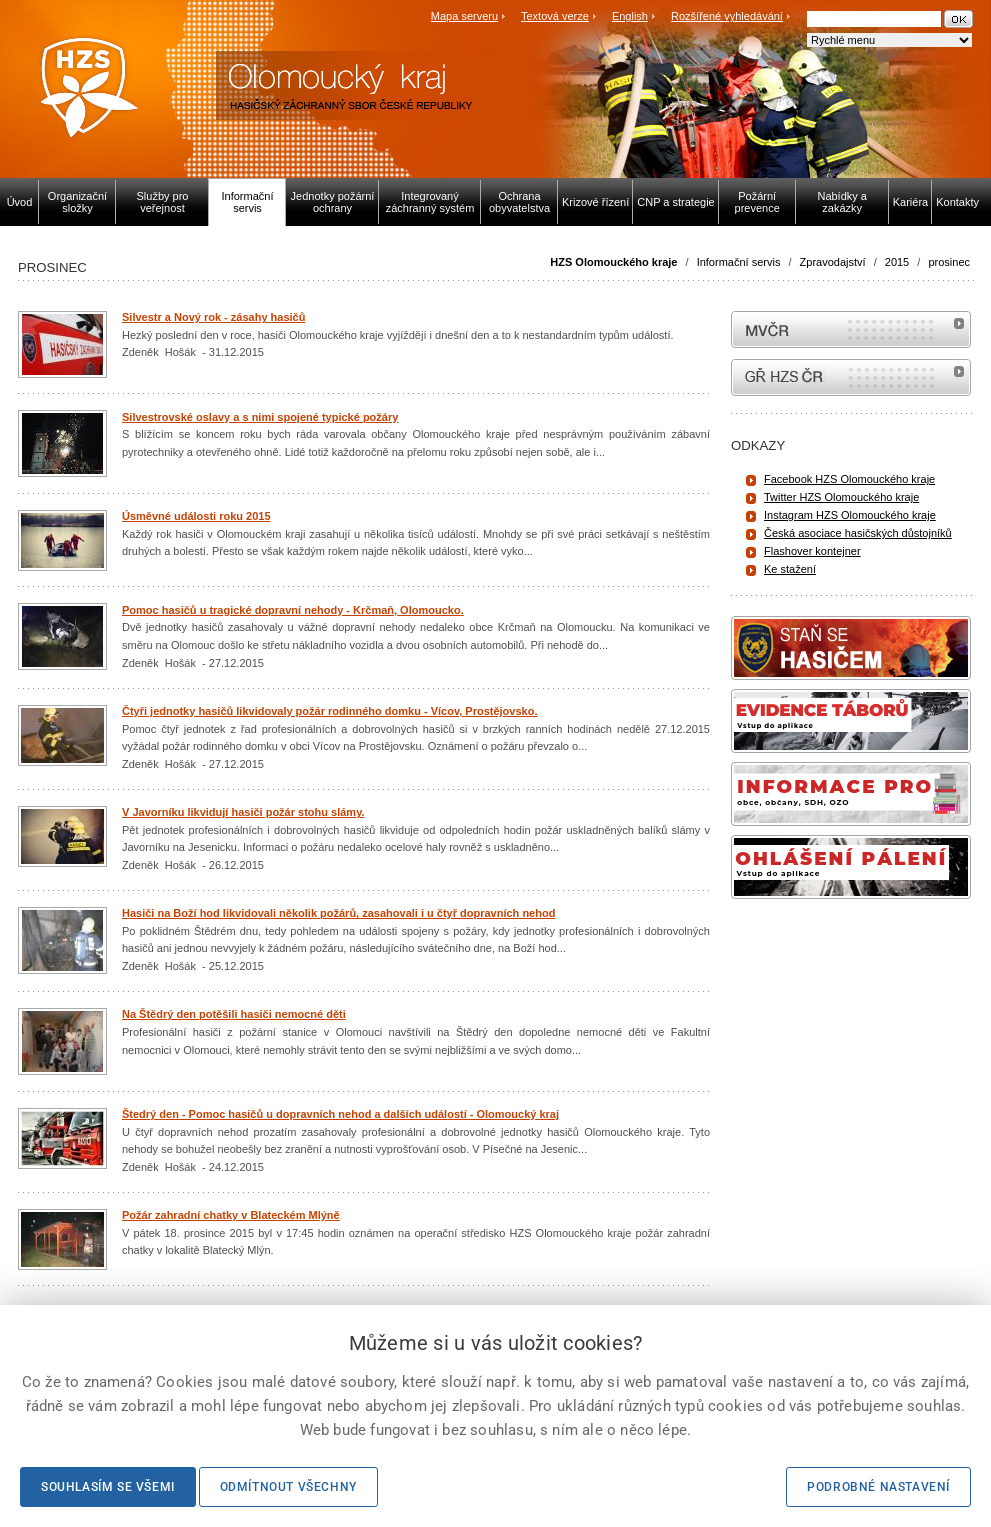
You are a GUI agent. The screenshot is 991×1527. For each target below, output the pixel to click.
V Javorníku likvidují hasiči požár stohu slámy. (243, 812)
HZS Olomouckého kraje (613, 262)
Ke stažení (790, 569)
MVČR (851, 329)
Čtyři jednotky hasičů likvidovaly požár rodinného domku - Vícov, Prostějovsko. (329, 711)
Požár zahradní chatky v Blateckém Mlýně (231, 1215)
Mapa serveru (464, 16)
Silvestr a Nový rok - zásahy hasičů (213, 317)
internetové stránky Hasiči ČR (851, 377)
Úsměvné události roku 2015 (196, 516)
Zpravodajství (833, 262)
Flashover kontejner (812, 551)
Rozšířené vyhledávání (727, 16)
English (630, 16)
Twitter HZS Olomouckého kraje (841, 497)
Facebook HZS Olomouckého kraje (849, 479)
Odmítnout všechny (288, 1487)
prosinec (949, 262)
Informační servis (739, 262)
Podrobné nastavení (878, 1487)
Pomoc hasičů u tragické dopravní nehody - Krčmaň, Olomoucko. (293, 610)
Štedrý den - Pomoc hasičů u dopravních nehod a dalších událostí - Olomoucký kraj (340, 1114)
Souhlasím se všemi (108, 1487)
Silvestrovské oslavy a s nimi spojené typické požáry (260, 417)
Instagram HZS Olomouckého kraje (850, 515)
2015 (897, 262)
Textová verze (555, 16)
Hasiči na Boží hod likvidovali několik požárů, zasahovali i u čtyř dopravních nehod (338, 913)
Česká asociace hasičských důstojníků (858, 533)
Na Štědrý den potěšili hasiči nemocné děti (234, 1014)
